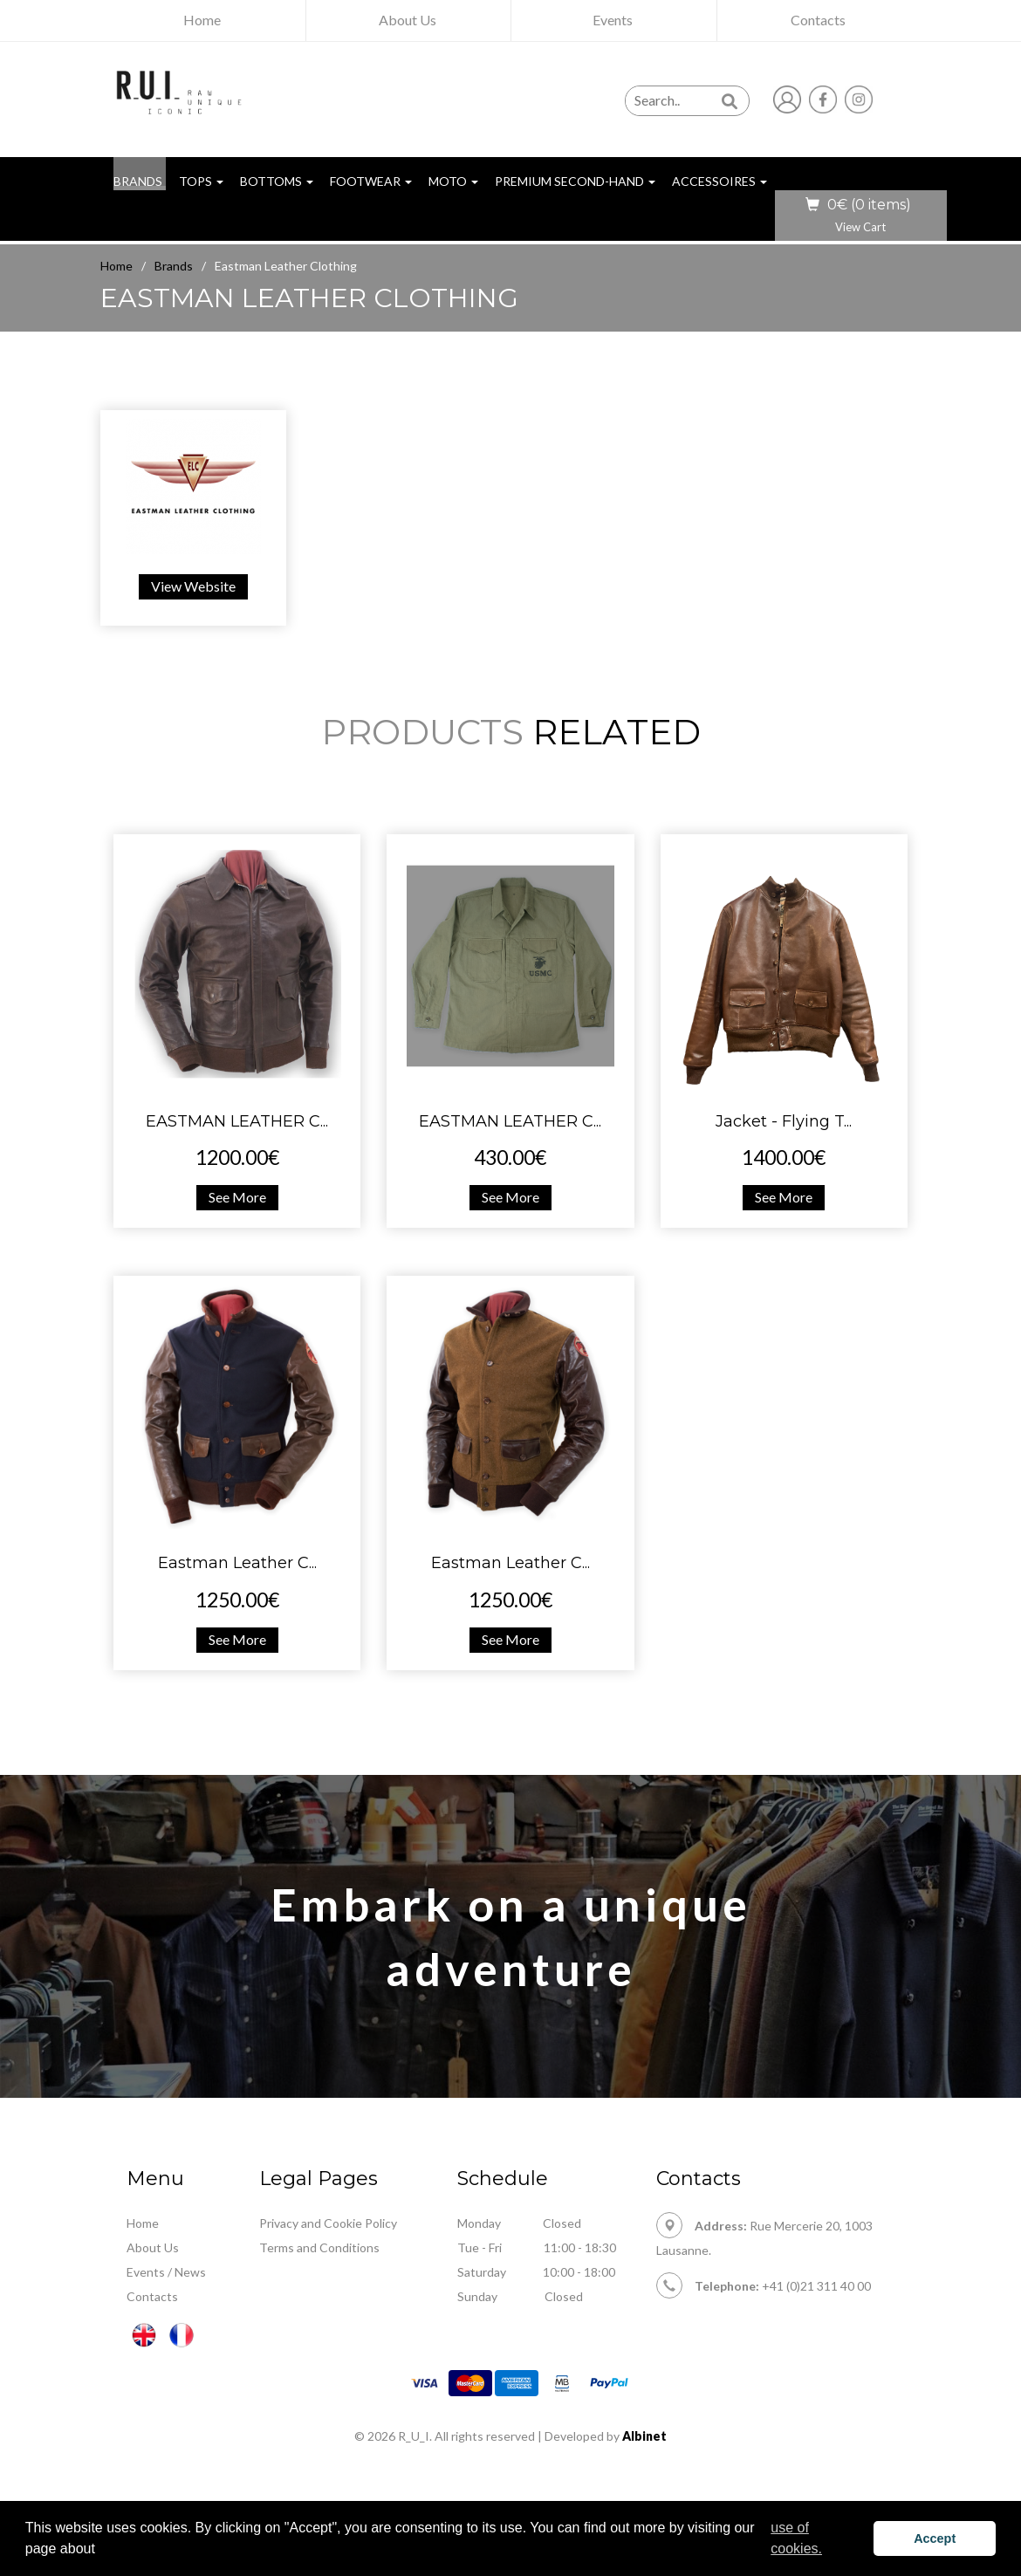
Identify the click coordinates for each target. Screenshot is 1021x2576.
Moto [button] (453, 181)
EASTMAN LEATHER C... (237, 1121)
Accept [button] (935, 2538)
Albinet (644, 2436)
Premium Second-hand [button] (575, 181)
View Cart (860, 227)
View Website (193, 586)
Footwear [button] (371, 181)
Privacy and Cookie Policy (328, 2223)
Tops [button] (201, 181)
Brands (173, 265)
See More (237, 1197)
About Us (153, 2247)
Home (116, 265)
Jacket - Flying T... (784, 1121)
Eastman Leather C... (237, 1562)
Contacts (152, 2296)
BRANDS (139, 180)
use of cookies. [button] (796, 2538)
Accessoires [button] (719, 181)
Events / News (166, 2271)
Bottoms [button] (276, 181)
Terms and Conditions (319, 2247)
